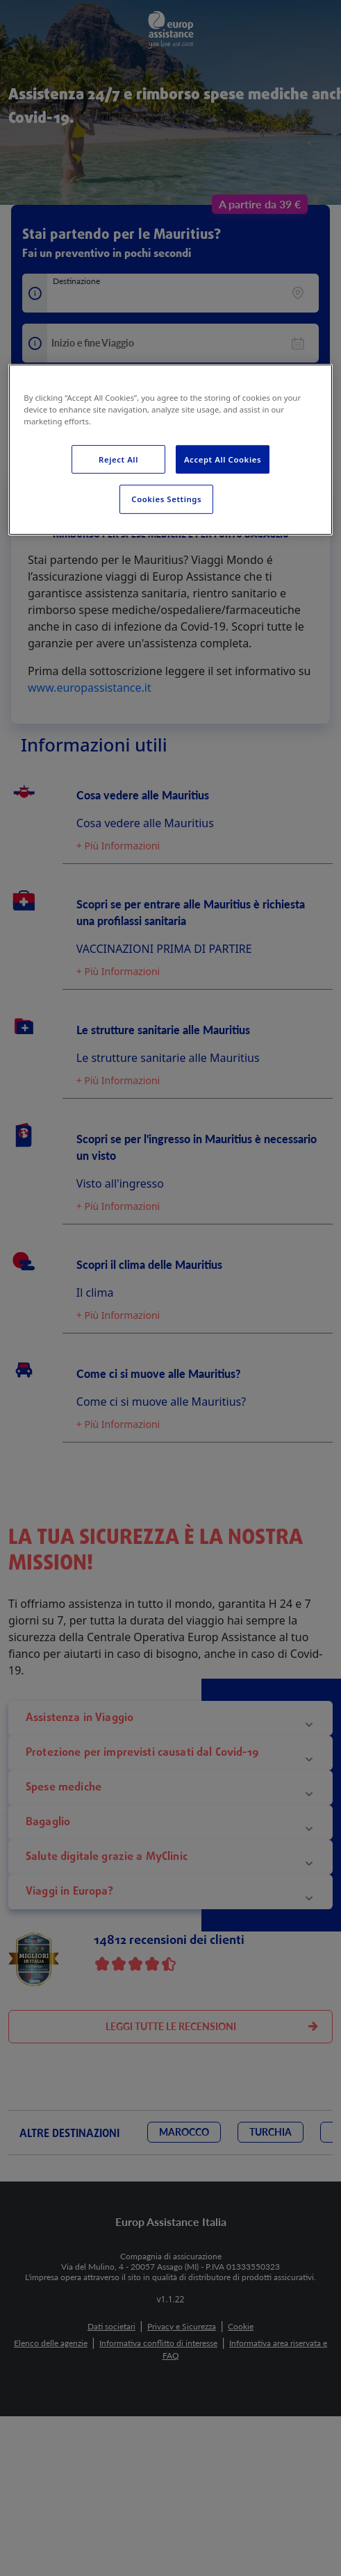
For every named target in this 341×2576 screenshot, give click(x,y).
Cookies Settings (166, 499)
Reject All (118, 459)
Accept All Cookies (222, 459)
